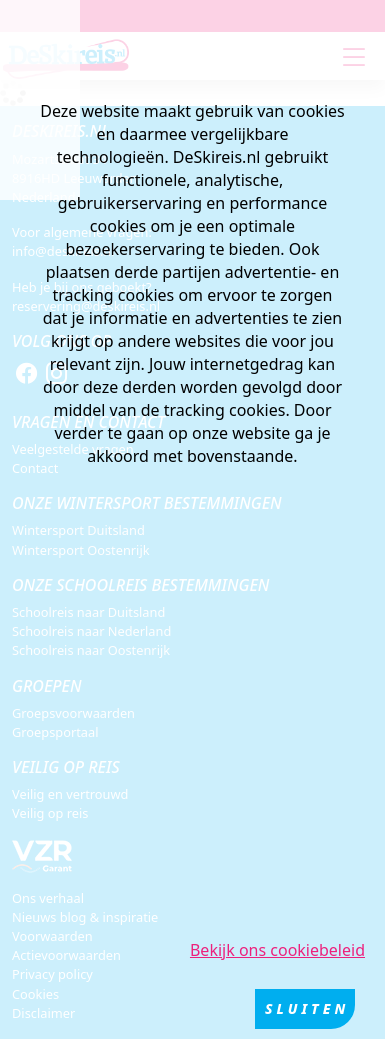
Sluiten (307, 1008)
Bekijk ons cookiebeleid (277, 950)
